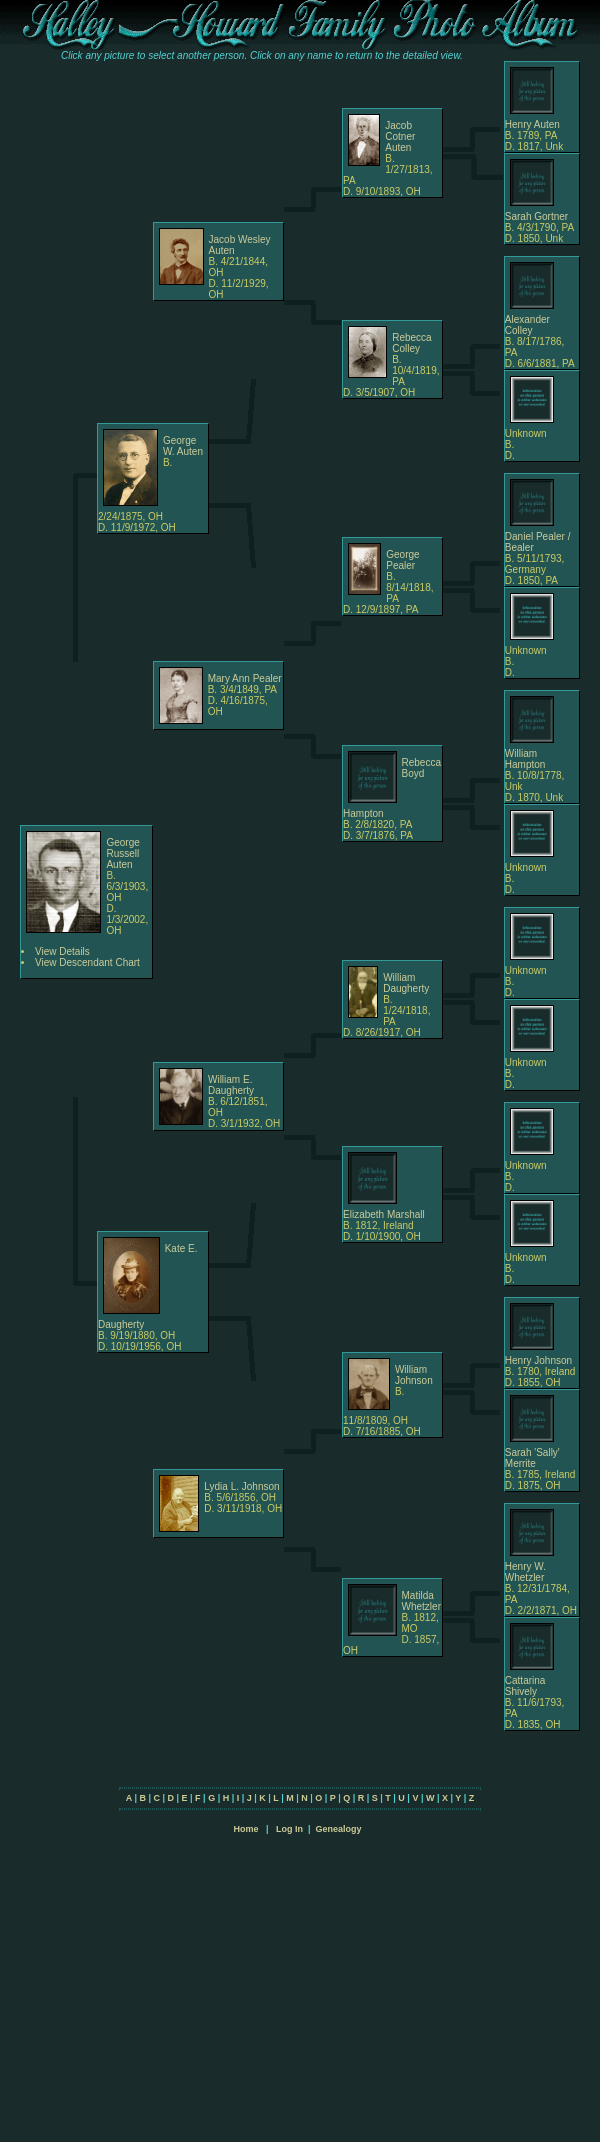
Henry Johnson (538, 1360)
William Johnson (414, 1375)
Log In (289, 1829)
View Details (62, 951)
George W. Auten (183, 446)
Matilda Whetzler (421, 1601)
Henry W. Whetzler (525, 1572)
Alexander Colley (527, 325)
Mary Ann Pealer (245, 678)
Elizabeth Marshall (384, 1214)
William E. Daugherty (231, 1085)
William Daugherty (406, 983)
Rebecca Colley (411, 343)
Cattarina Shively (525, 1686)
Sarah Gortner (536, 216)
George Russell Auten (122, 853)
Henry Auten (532, 124)
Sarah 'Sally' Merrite (532, 1458)
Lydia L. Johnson (241, 1486)
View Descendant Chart (87, 962)
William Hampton (525, 759)
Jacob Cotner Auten (400, 136)
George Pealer (402, 560)
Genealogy (339, 1829)
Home (245, 1829)
